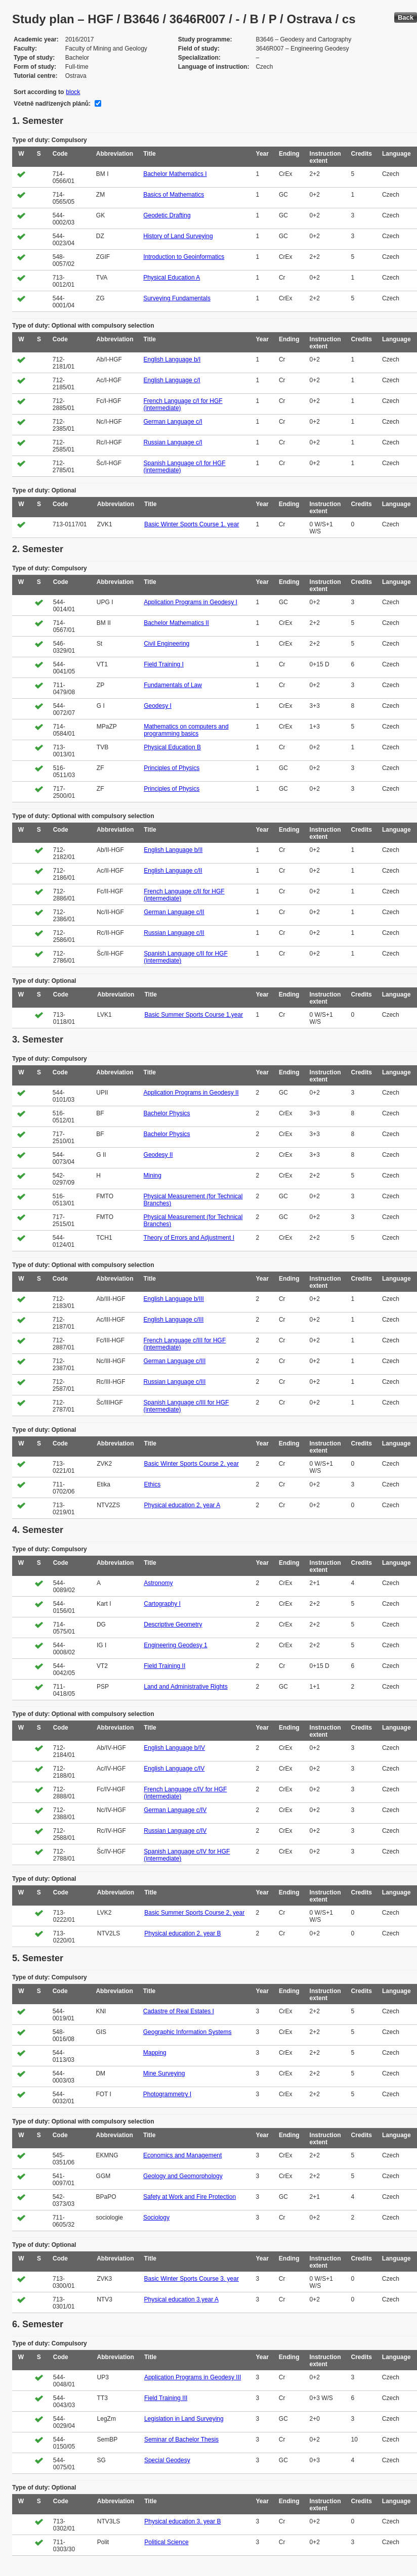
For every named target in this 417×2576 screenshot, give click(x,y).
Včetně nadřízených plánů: (52, 103)
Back (405, 17)
